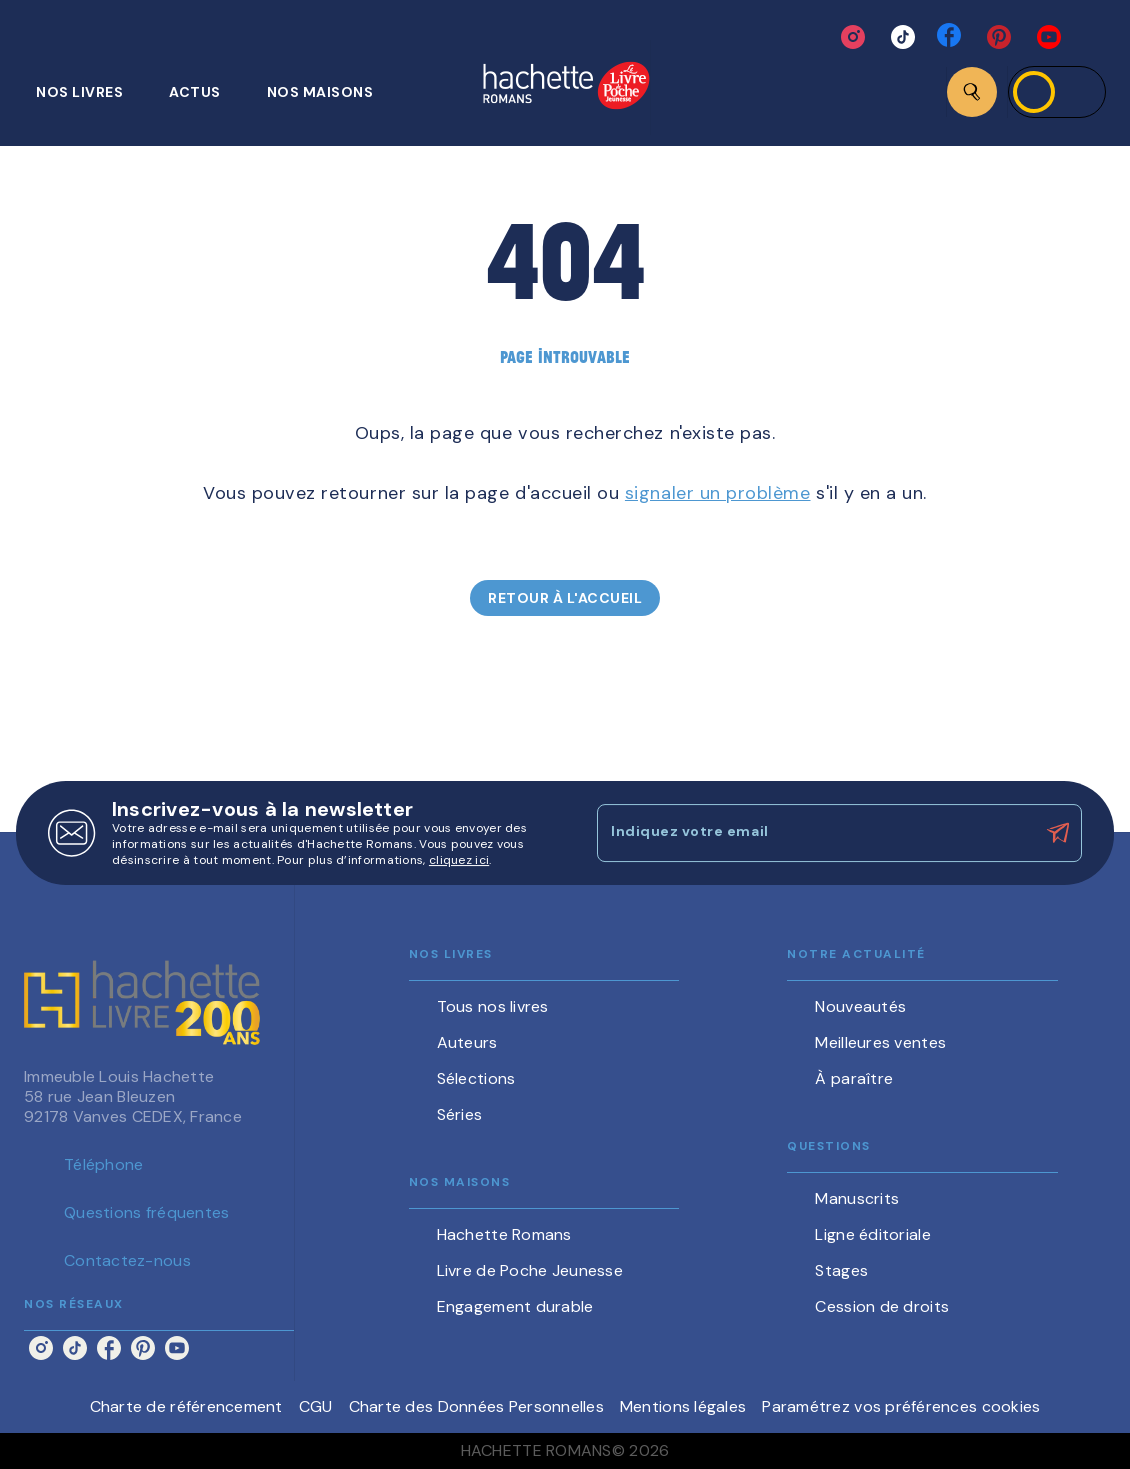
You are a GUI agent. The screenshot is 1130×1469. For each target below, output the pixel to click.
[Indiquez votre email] (814, 833)
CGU (316, 1406)
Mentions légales (683, 1406)
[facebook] (951, 37)
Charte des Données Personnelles (476, 1406)
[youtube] (1049, 37)
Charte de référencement (186, 1406)
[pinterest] (999, 37)
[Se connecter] (1057, 92)
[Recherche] (972, 92)
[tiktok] (903, 37)
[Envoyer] (1058, 833)
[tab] (90, 92)
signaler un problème (718, 493)
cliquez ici (459, 860)
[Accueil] (566, 87)
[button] (565, 598)
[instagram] (853, 37)
